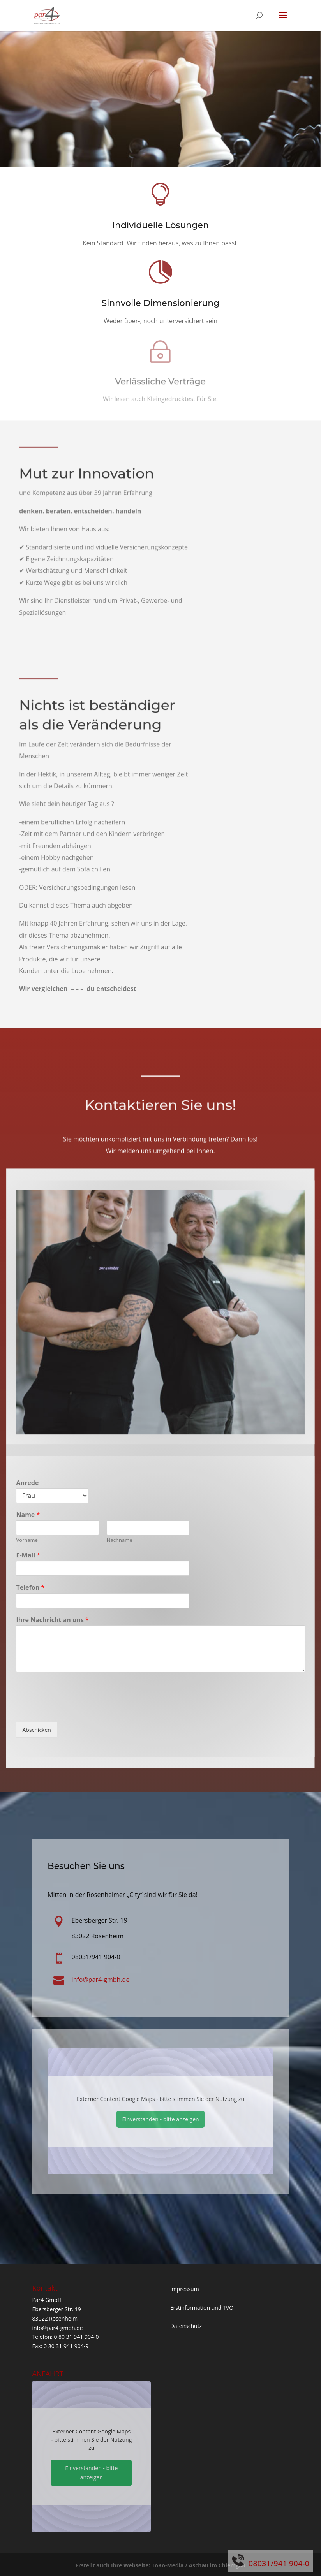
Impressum (184, 2289)
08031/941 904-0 (279, 2563)
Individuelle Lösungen (160, 225)
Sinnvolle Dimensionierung (161, 303)
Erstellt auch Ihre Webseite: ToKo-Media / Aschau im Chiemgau (160, 2565)
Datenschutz (186, 2326)
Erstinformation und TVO (201, 2307)
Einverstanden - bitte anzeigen (160, 2119)
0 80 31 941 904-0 (76, 2336)
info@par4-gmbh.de (57, 2327)
